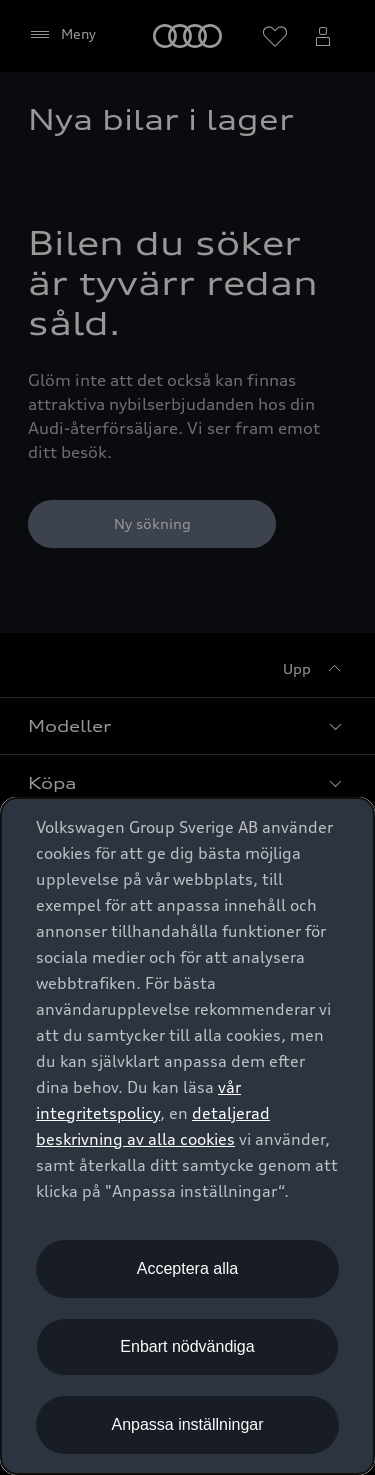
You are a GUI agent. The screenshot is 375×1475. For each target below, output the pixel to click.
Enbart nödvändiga (187, 1346)
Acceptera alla (187, 1268)
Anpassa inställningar (187, 1424)
